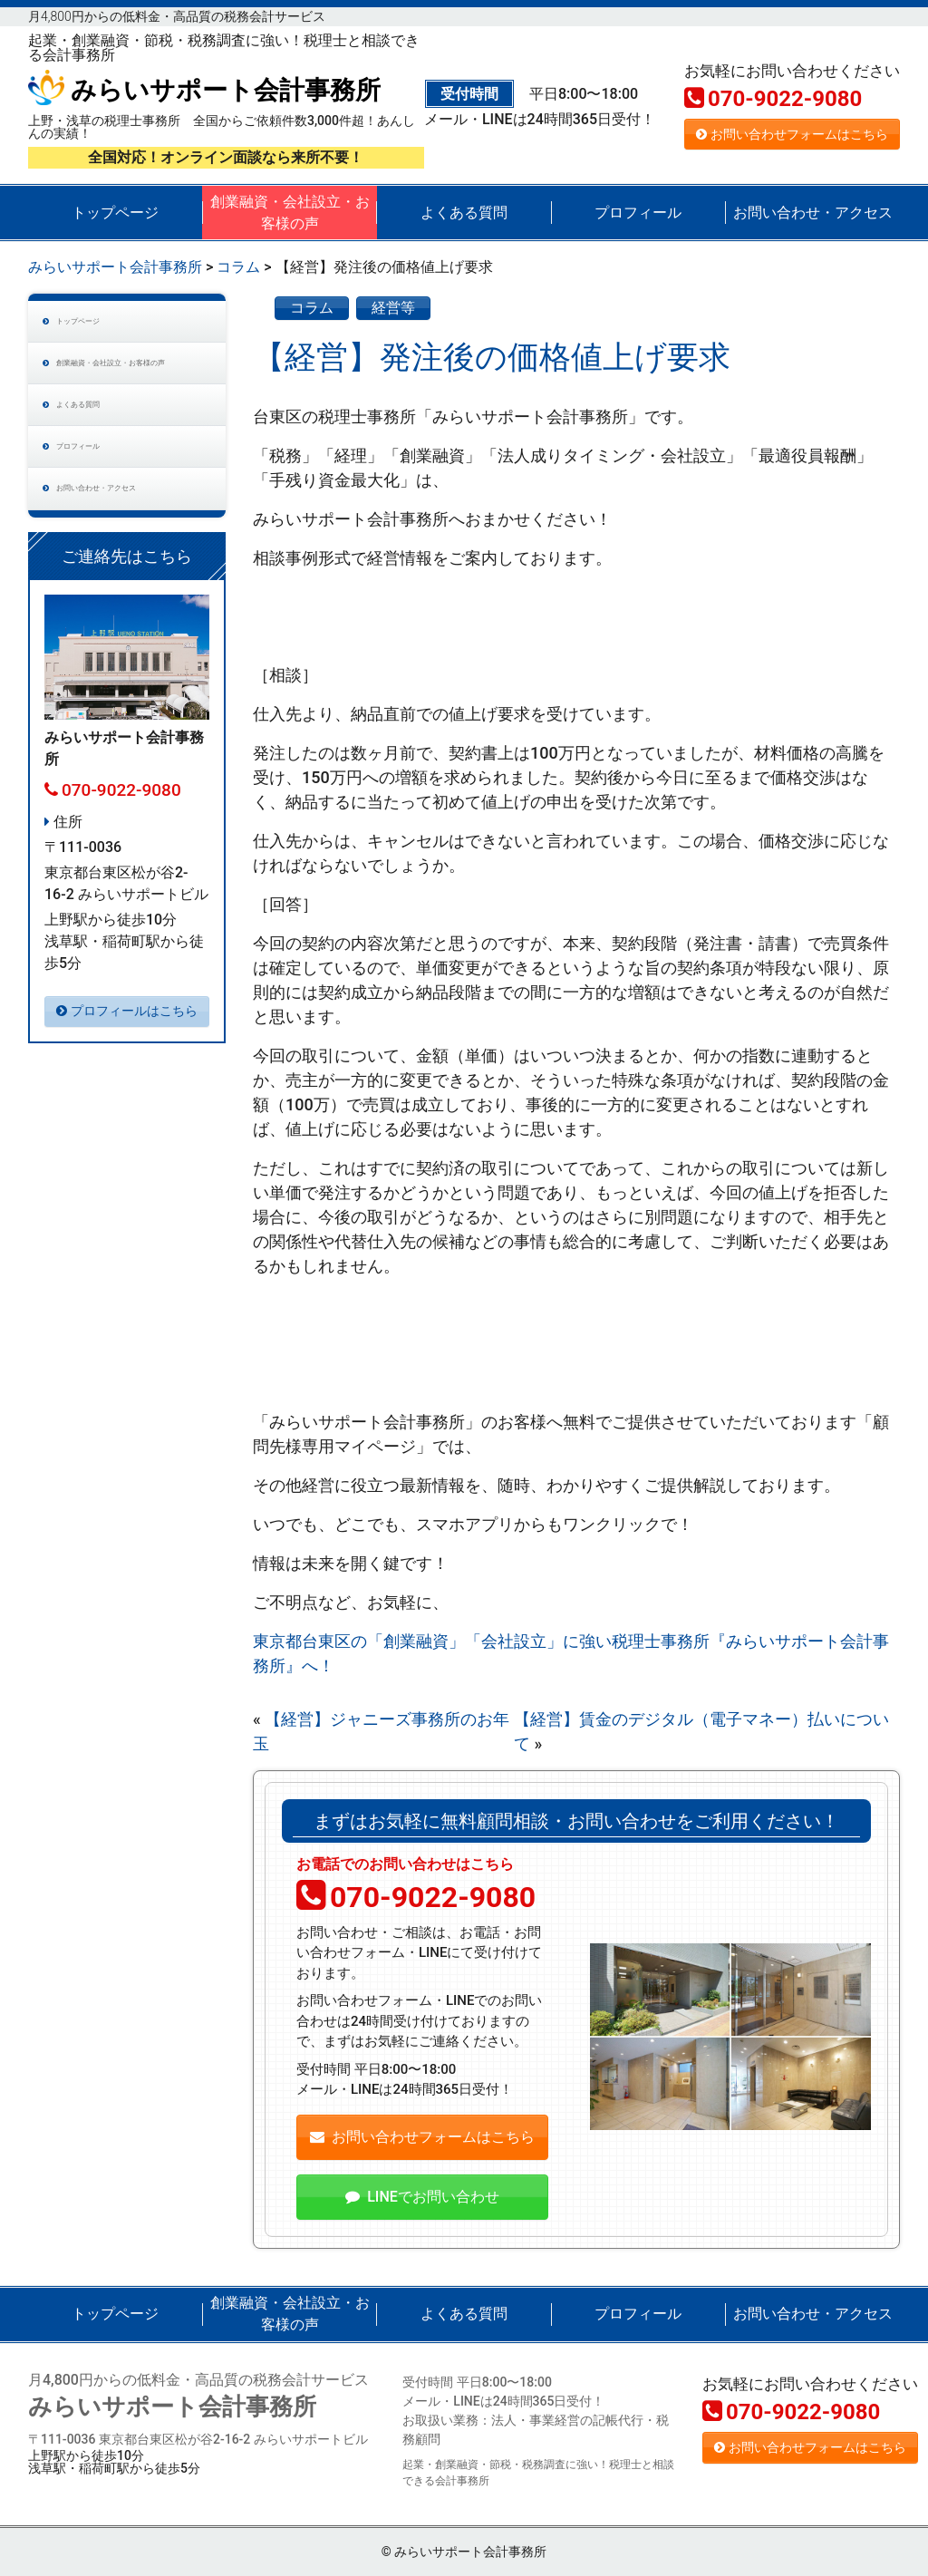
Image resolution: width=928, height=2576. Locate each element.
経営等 (393, 307)
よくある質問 (464, 212)
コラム (312, 307)
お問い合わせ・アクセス (813, 212)
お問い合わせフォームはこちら (792, 134)
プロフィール (638, 212)
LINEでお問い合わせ (422, 2196)
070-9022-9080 (773, 98)
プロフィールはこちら (127, 1108)
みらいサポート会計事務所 (204, 90)
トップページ (115, 212)
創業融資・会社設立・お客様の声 (290, 212)
